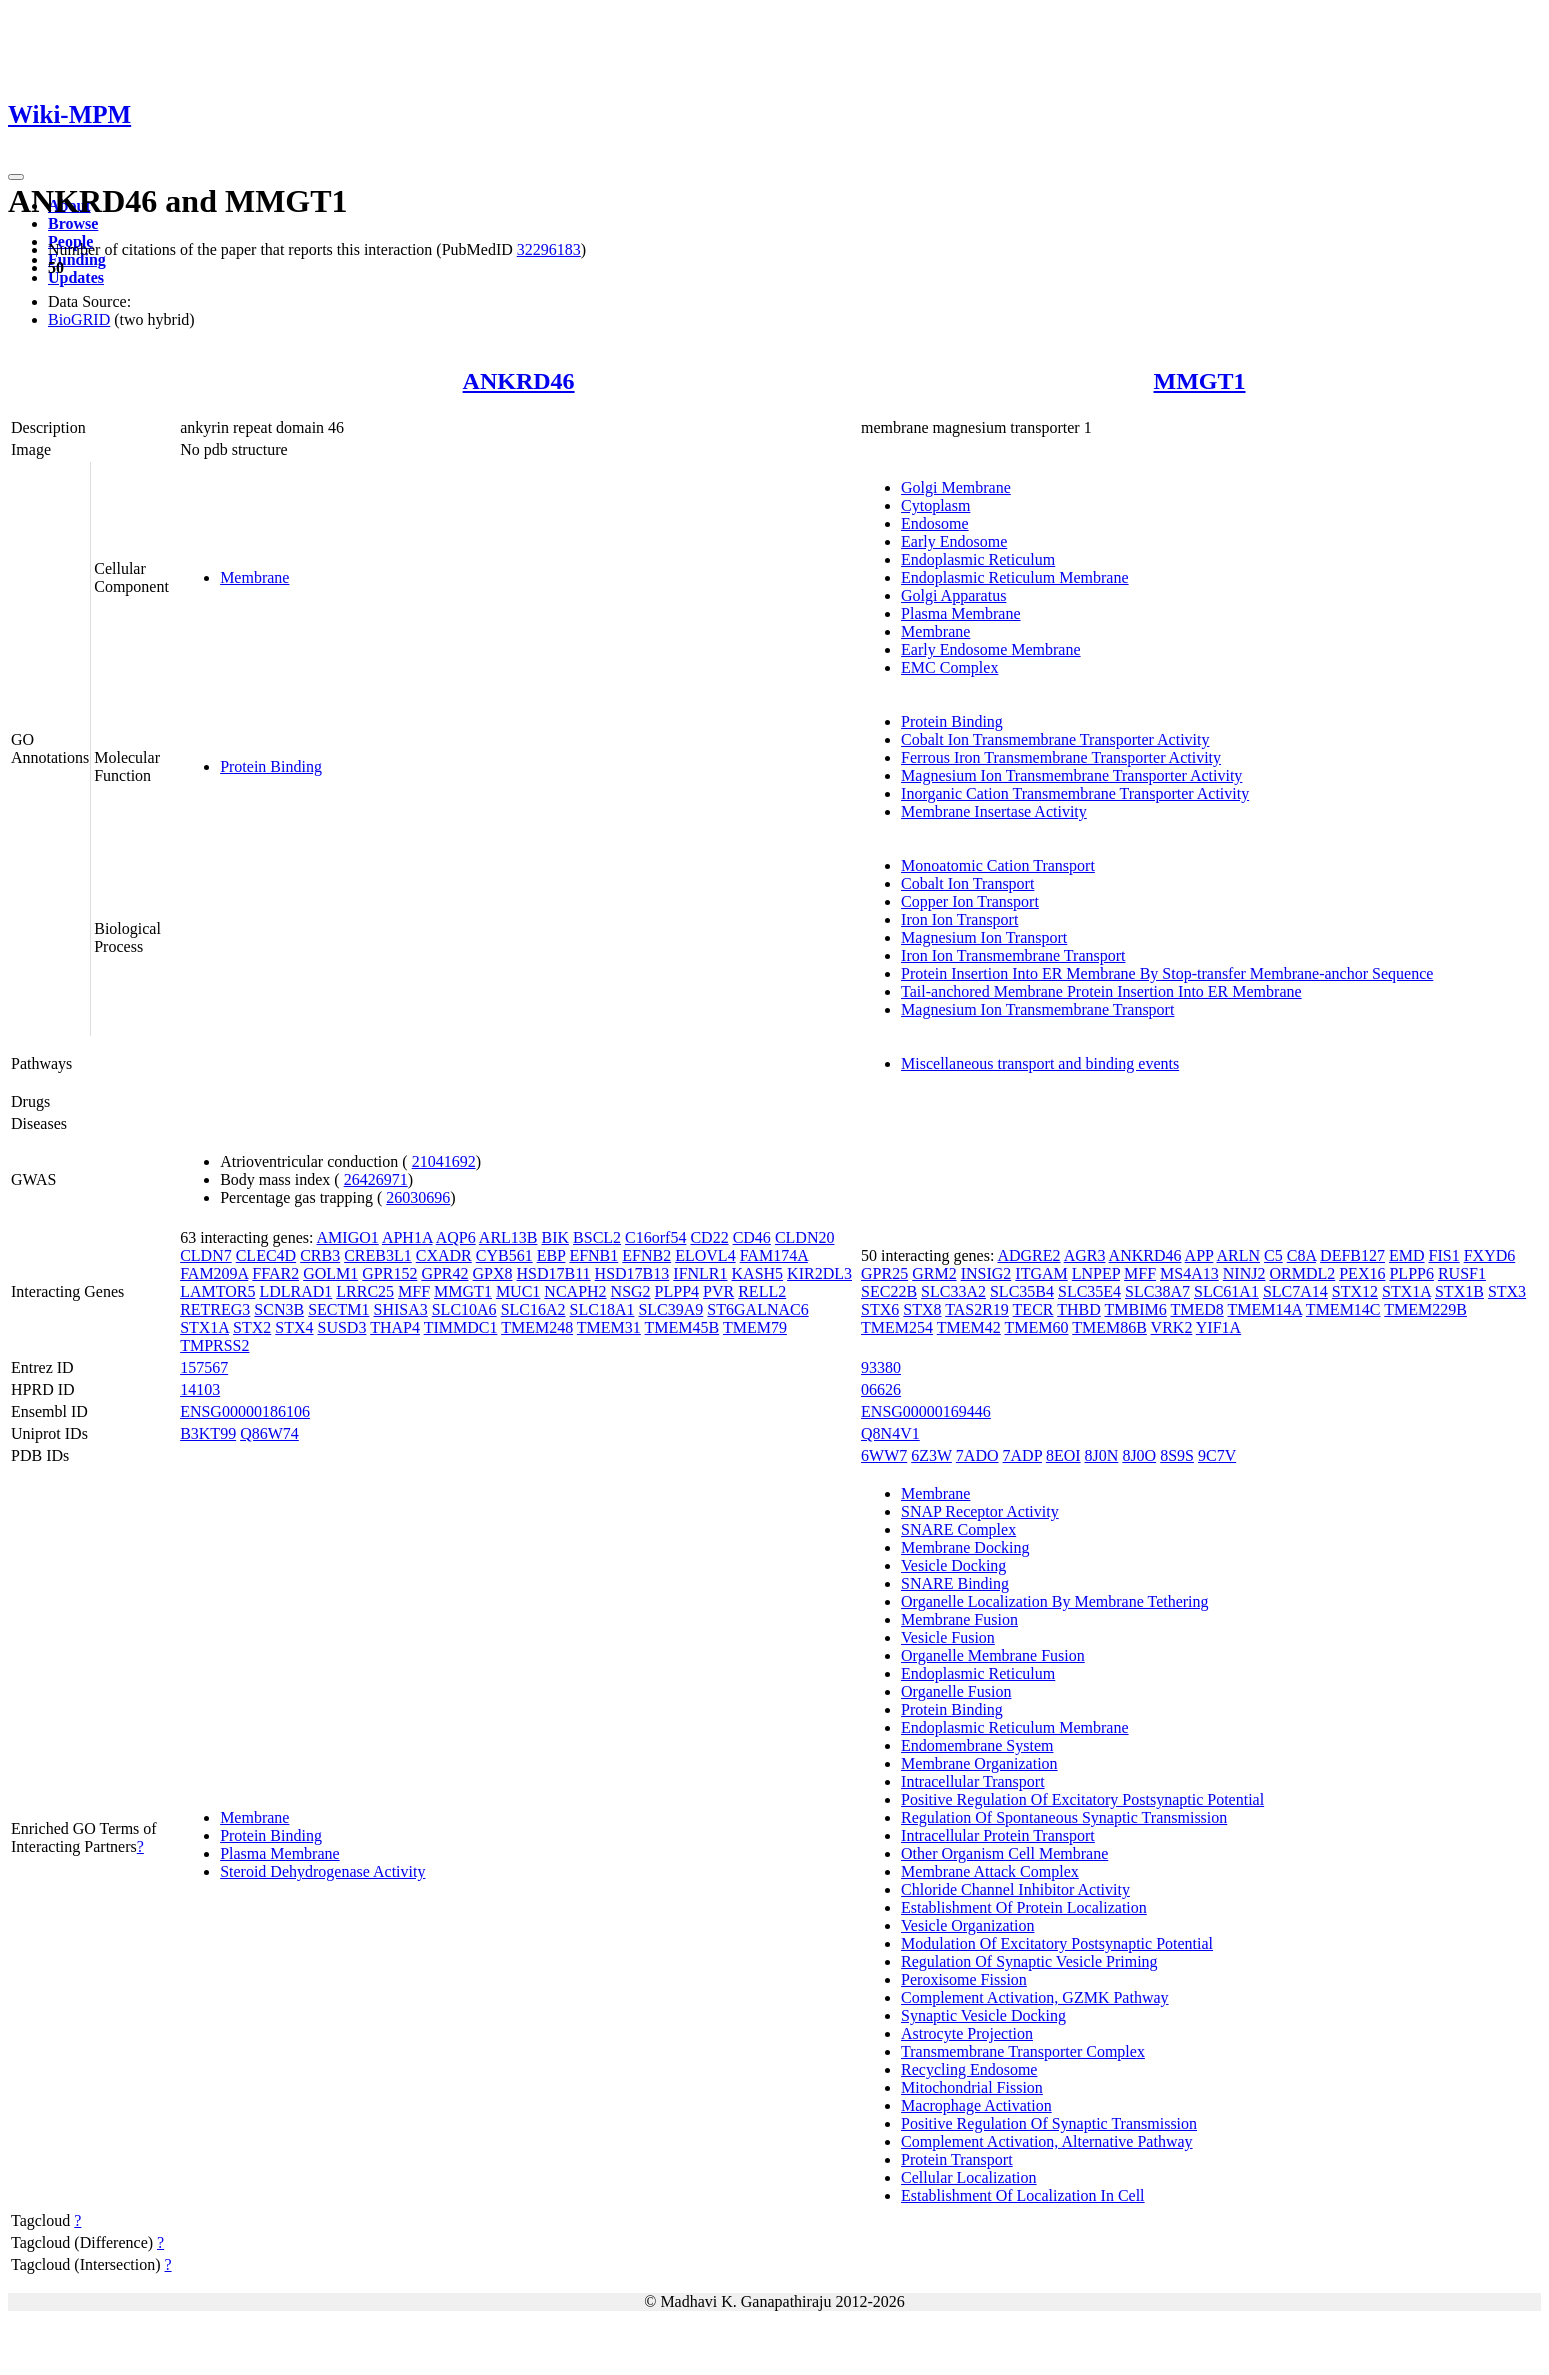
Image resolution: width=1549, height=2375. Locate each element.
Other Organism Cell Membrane (1004, 1853)
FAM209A (214, 1273)
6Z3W (931, 1455)
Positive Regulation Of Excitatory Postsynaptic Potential (1082, 1799)
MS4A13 (1189, 1273)
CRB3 (320, 1255)
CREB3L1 (378, 1255)
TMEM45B (682, 1327)
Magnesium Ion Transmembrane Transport (1037, 1009)
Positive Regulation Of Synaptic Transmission (1049, 2123)
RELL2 (762, 1291)
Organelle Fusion (956, 1691)
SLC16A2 (533, 1309)
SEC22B (889, 1291)
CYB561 (504, 1255)
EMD (1407, 1255)
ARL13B (508, 1237)
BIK (556, 1237)
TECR (1033, 1309)
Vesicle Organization (967, 1925)
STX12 (1355, 1291)
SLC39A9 (670, 1309)
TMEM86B (1109, 1327)
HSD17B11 (554, 1273)
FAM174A (774, 1255)
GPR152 (389, 1273)
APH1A (407, 1237)
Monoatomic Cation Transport (998, 865)
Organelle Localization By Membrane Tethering (1055, 1601)
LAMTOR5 (217, 1291)
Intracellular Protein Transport (998, 1835)
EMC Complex (949, 667)
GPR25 (884, 1273)
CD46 (752, 1237)
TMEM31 (609, 1327)
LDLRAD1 (295, 1291)
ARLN (1239, 1255)
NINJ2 (1244, 1273)
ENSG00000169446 (926, 1411)
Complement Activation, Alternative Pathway (1047, 2141)
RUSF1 (1462, 1273)
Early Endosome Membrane (991, 649)
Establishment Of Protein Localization (1024, 1907)
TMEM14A (1264, 1309)
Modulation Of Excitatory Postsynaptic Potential (1057, 1943)
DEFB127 (1352, 1255)
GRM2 (934, 1273)
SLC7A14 (1295, 1291)
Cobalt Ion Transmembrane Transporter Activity (1055, 739)
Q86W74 (269, 1433)
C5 (1273, 1255)
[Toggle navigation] (16, 177)
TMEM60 (1036, 1327)
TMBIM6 (1135, 1309)
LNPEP (1096, 1273)
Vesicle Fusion (948, 1637)
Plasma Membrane (961, 613)
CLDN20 (805, 1237)
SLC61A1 (1226, 1291)
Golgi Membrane (956, 487)
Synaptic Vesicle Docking (983, 2015)
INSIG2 (986, 1273)
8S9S (1177, 1455)
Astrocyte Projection (967, 2033)
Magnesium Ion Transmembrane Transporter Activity (1071, 775)
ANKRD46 (519, 381)
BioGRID (79, 319)
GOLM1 (330, 1273)
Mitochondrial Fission (972, 2087)
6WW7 (884, 1455)
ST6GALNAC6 (757, 1309)
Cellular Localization (969, 2177)
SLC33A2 (953, 1291)
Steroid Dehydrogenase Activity (322, 1871)
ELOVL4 (705, 1255)
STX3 (1507, 1291)
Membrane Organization (979, 1763)
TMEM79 (755, 1327)
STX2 (252, 1327)
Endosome (935, 523)
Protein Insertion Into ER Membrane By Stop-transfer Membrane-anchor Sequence (1167, 973)
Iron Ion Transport (959, 919)
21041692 (444, 1161)
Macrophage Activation (976, 2105)
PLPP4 (677, 1291)
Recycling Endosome (969, 2069)
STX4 (294, 1327)
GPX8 (493, 1273)
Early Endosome (954, 541)
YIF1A (1218, 1327)
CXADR (444, 1255)
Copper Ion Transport (970, 901)
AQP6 (456, 1237)
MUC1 (518, 1291)
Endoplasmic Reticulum (978, 559)
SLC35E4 (1089, 1291)
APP (1199, 1255)
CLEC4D (266, 1255)
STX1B (1459, 1291)
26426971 (376, 1179)
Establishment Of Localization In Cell (1023, 2195)
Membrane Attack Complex (990, 1871)
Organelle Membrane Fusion (993, 1655)
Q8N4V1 (890, 1433)
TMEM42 (969, 1327)
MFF (414, 1291)
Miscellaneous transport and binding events (1040, 1063)
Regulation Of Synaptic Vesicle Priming (1029, 1961)
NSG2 (631, 1291)
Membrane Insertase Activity (994, 811)
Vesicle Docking (953, 1565)
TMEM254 (897, 1327)
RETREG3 (215, 1309)
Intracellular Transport (973, 1781)
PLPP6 (1411, 1273)
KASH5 (758, 1273)
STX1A (204, 1327)
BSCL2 (597, 1237)
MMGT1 (1200, 381)
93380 (881, 1367)
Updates (76, 277)
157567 (204, 1367)
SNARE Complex (958, 1529)
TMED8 (1196, 1309)
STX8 (922, 1309)
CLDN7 (206, 1255)
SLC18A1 (602, 1309)
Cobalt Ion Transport (967, 883)
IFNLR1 (700, 1273)
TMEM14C (1343, 1309)
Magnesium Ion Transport (984, 937)
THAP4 (395, 1327)
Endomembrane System (977, 1745)
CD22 (709, 1237)
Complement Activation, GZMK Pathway (1035, 1997)
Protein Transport (957, 2159)
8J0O (1139, 1455)
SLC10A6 (464, 1309)
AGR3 (1085, 1255)
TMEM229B (1425, 1309)
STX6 (880, 1309)
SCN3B (279, 1309)
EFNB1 (593, 1255)
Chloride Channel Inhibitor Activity (1015, 1889)
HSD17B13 (632, 1273)
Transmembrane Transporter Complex (1023, 2051)
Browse (73, 223)
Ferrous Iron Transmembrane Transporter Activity (1061, 757)
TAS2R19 (977, 1309)
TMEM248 (537, 1327)
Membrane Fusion (959, 1619)
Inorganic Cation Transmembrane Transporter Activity (1075, 793)
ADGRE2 (1028, 1255)
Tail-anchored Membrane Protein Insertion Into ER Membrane (1101, 991)
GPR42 (444, 1273)
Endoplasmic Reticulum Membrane (1015, 577)
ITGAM (1041, 1273)
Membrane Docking (965, 1547)
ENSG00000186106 (245, 1411)
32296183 (549, 249)
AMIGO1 (348, 1237)
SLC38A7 (1157, 1291)
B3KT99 (208, 1433)
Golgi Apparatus (953, 595)
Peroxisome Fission (964, 1979)
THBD (1079, 1309)
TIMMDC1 (461, 1327)
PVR (718, 1291)
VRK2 (1172, 1327)
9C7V (1217, 1455)
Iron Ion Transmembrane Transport (1013, 955)
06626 (881, 1389)
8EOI (1063, 1455)
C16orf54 (655, 1237)
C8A (1301, 1255)
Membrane (254, 577)
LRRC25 (365, 1291)
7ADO (977, 1455)
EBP (551, 1255)
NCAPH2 (575, 1291)
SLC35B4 (1022, 1291)
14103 (200, 1389)
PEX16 (1362, 1273)
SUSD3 (342, 1327)
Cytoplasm (935, 505)
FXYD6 (1490, 1255)
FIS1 (1444, 1255)
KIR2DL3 (819, 1273)
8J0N (1102, 1455)
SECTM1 (338, 1309)
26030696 (418, 1197)
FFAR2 (275, 1273)
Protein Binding (271, 766)
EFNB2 (646, 1255)
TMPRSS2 (214, 1345)
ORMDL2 (1302, 1273)
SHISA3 (400, 1309)
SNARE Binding (955, 1583)
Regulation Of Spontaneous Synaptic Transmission (1064, 1817)
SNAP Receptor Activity (980, 1511)
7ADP (1022, 1455)
